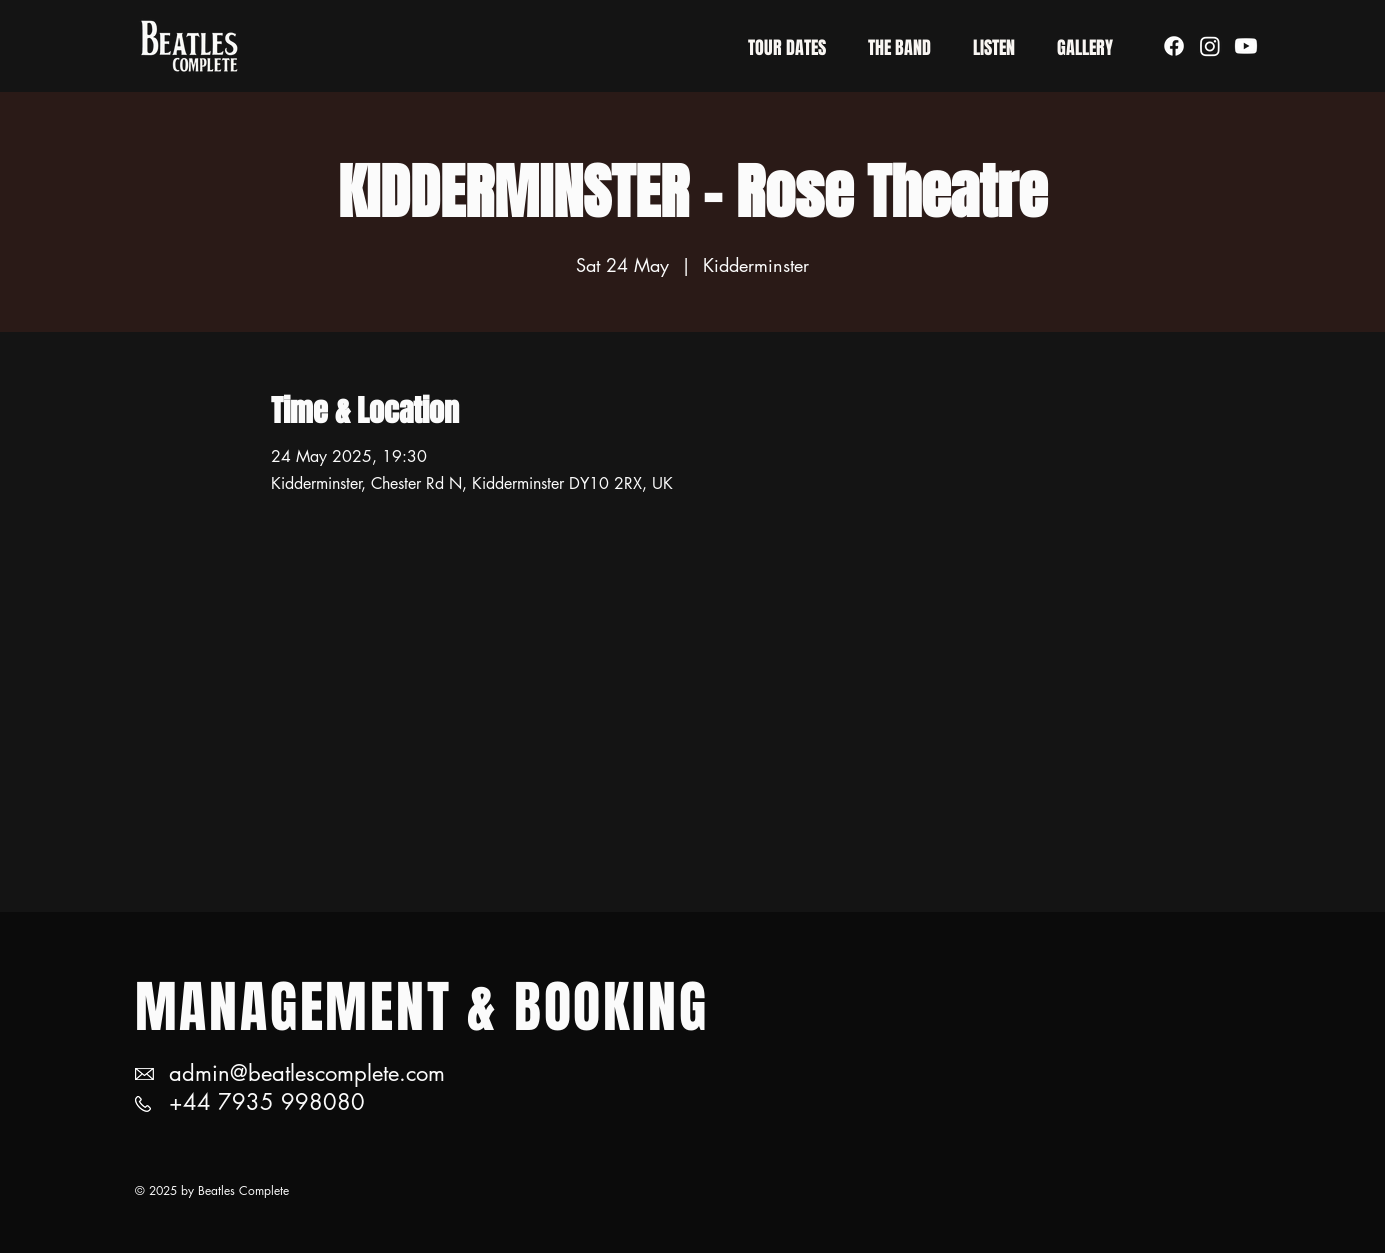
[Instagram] (1210, 46)
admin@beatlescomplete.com (307, 1073)
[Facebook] (1174, 46)
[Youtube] (1246, 46)
